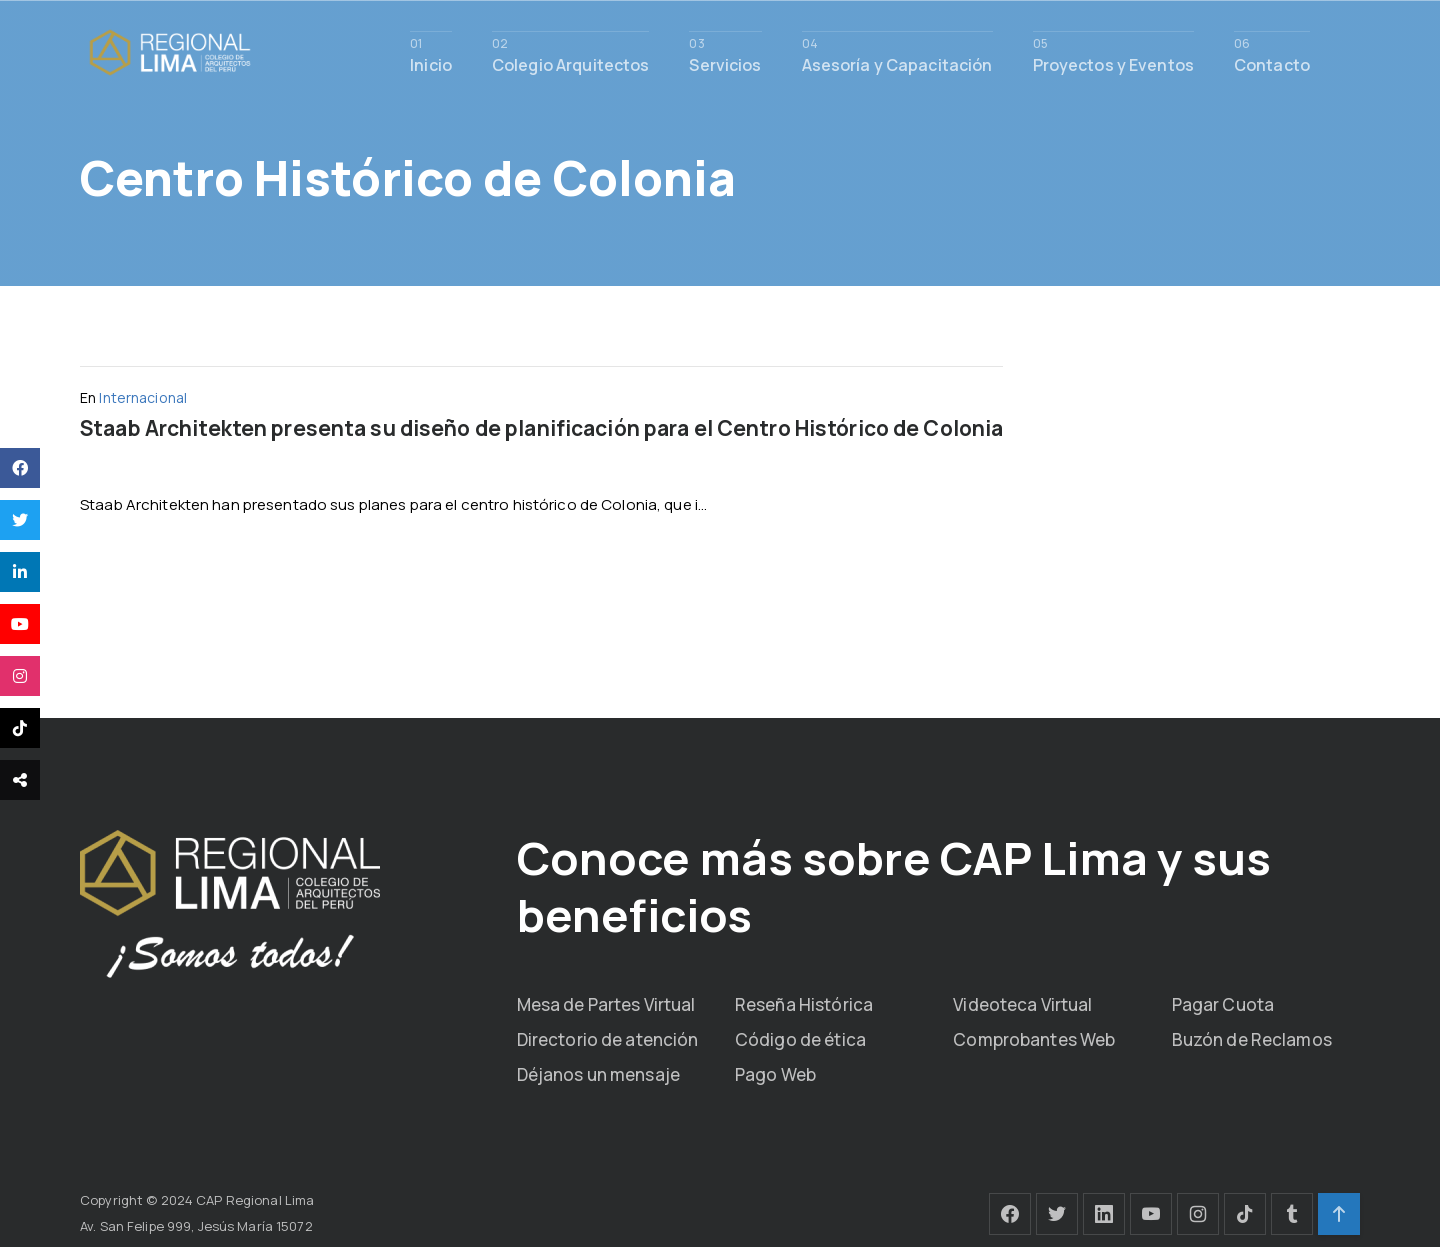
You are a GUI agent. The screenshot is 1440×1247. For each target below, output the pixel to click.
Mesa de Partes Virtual (606, 1002)
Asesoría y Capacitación (897, 63)
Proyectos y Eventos (1113, 63)
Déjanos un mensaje (598, 1072)
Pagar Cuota (1223, 1002)
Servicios (725, 63)
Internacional (143, 397)
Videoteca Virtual (1022, 1002)
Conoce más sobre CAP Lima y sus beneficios (866, 884)
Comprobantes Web (1034, 1037)
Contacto (1272, 63)
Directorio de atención (608, 1037)
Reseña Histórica (804, 1002)
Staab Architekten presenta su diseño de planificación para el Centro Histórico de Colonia (541, 428)
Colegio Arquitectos (570, 63)
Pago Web (775, 1072)
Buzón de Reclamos (1252, 1037)
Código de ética (800, 1037)
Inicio (431, 63)
